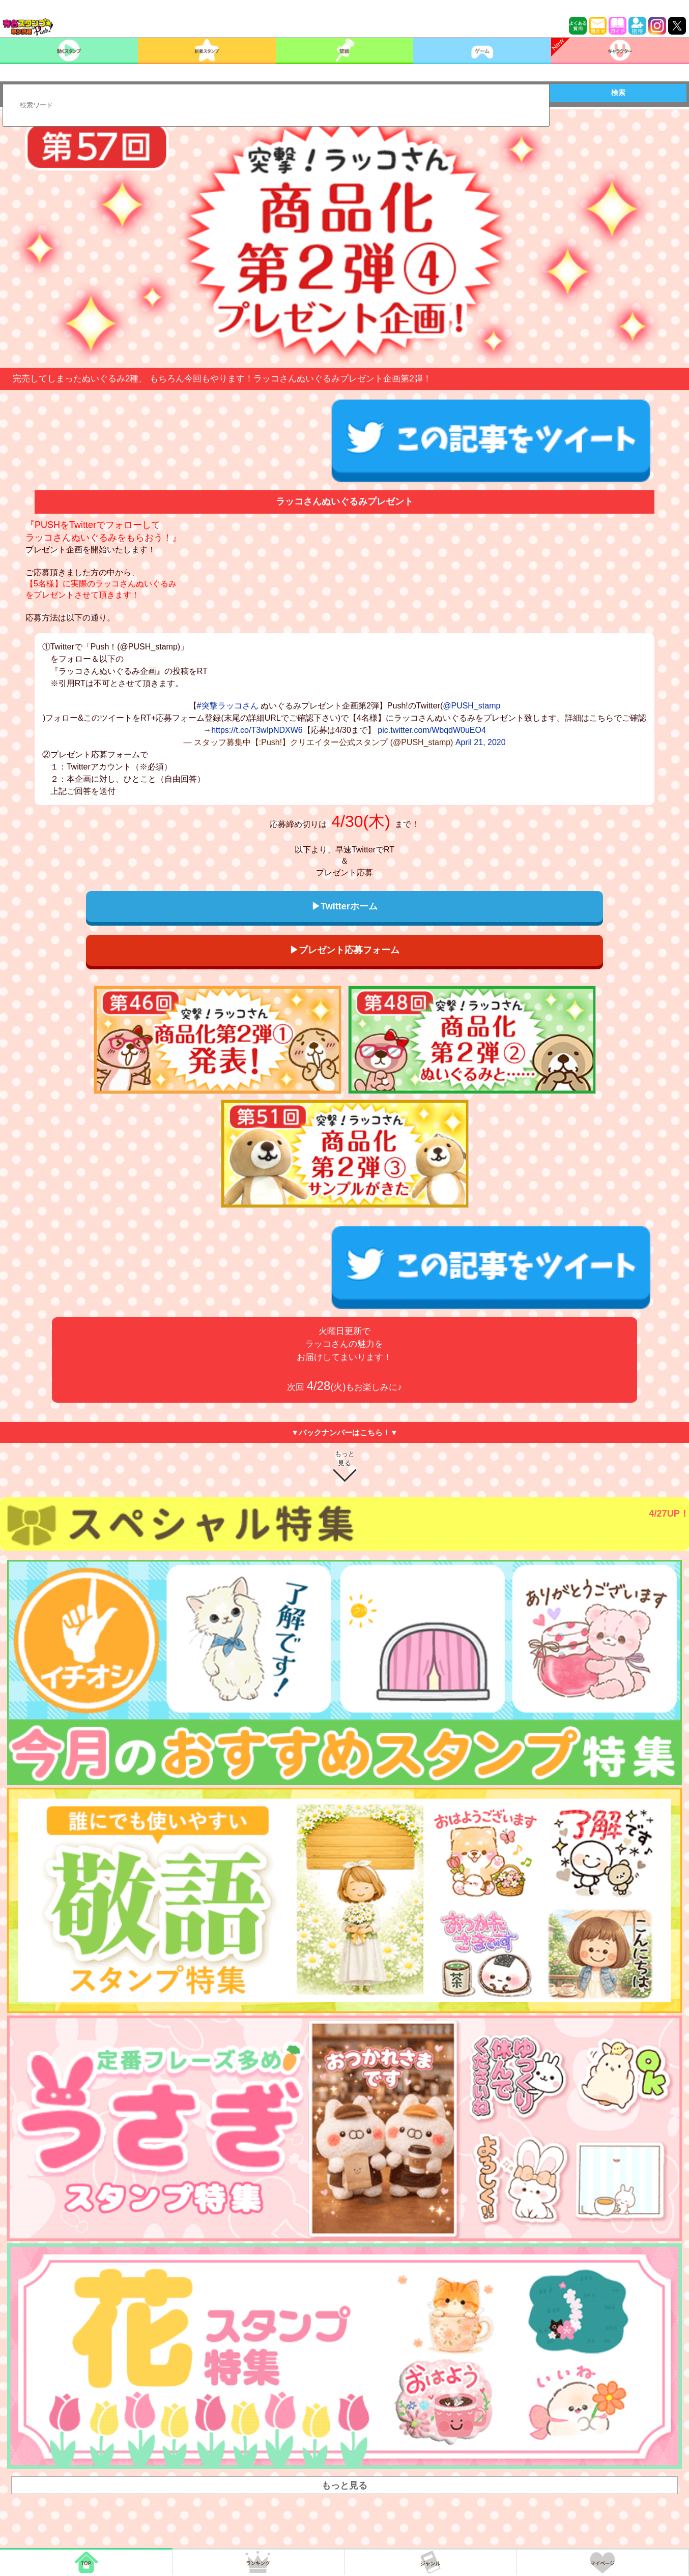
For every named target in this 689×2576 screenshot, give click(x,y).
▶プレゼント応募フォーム (344, 950)
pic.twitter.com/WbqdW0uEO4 (432, 730)
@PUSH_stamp (471, 705)
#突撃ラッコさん (228, 705)
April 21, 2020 (480, 742)
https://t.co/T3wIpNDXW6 (257, 730)
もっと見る (345, 1458)
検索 (618, 92)
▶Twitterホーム (344, 906)
